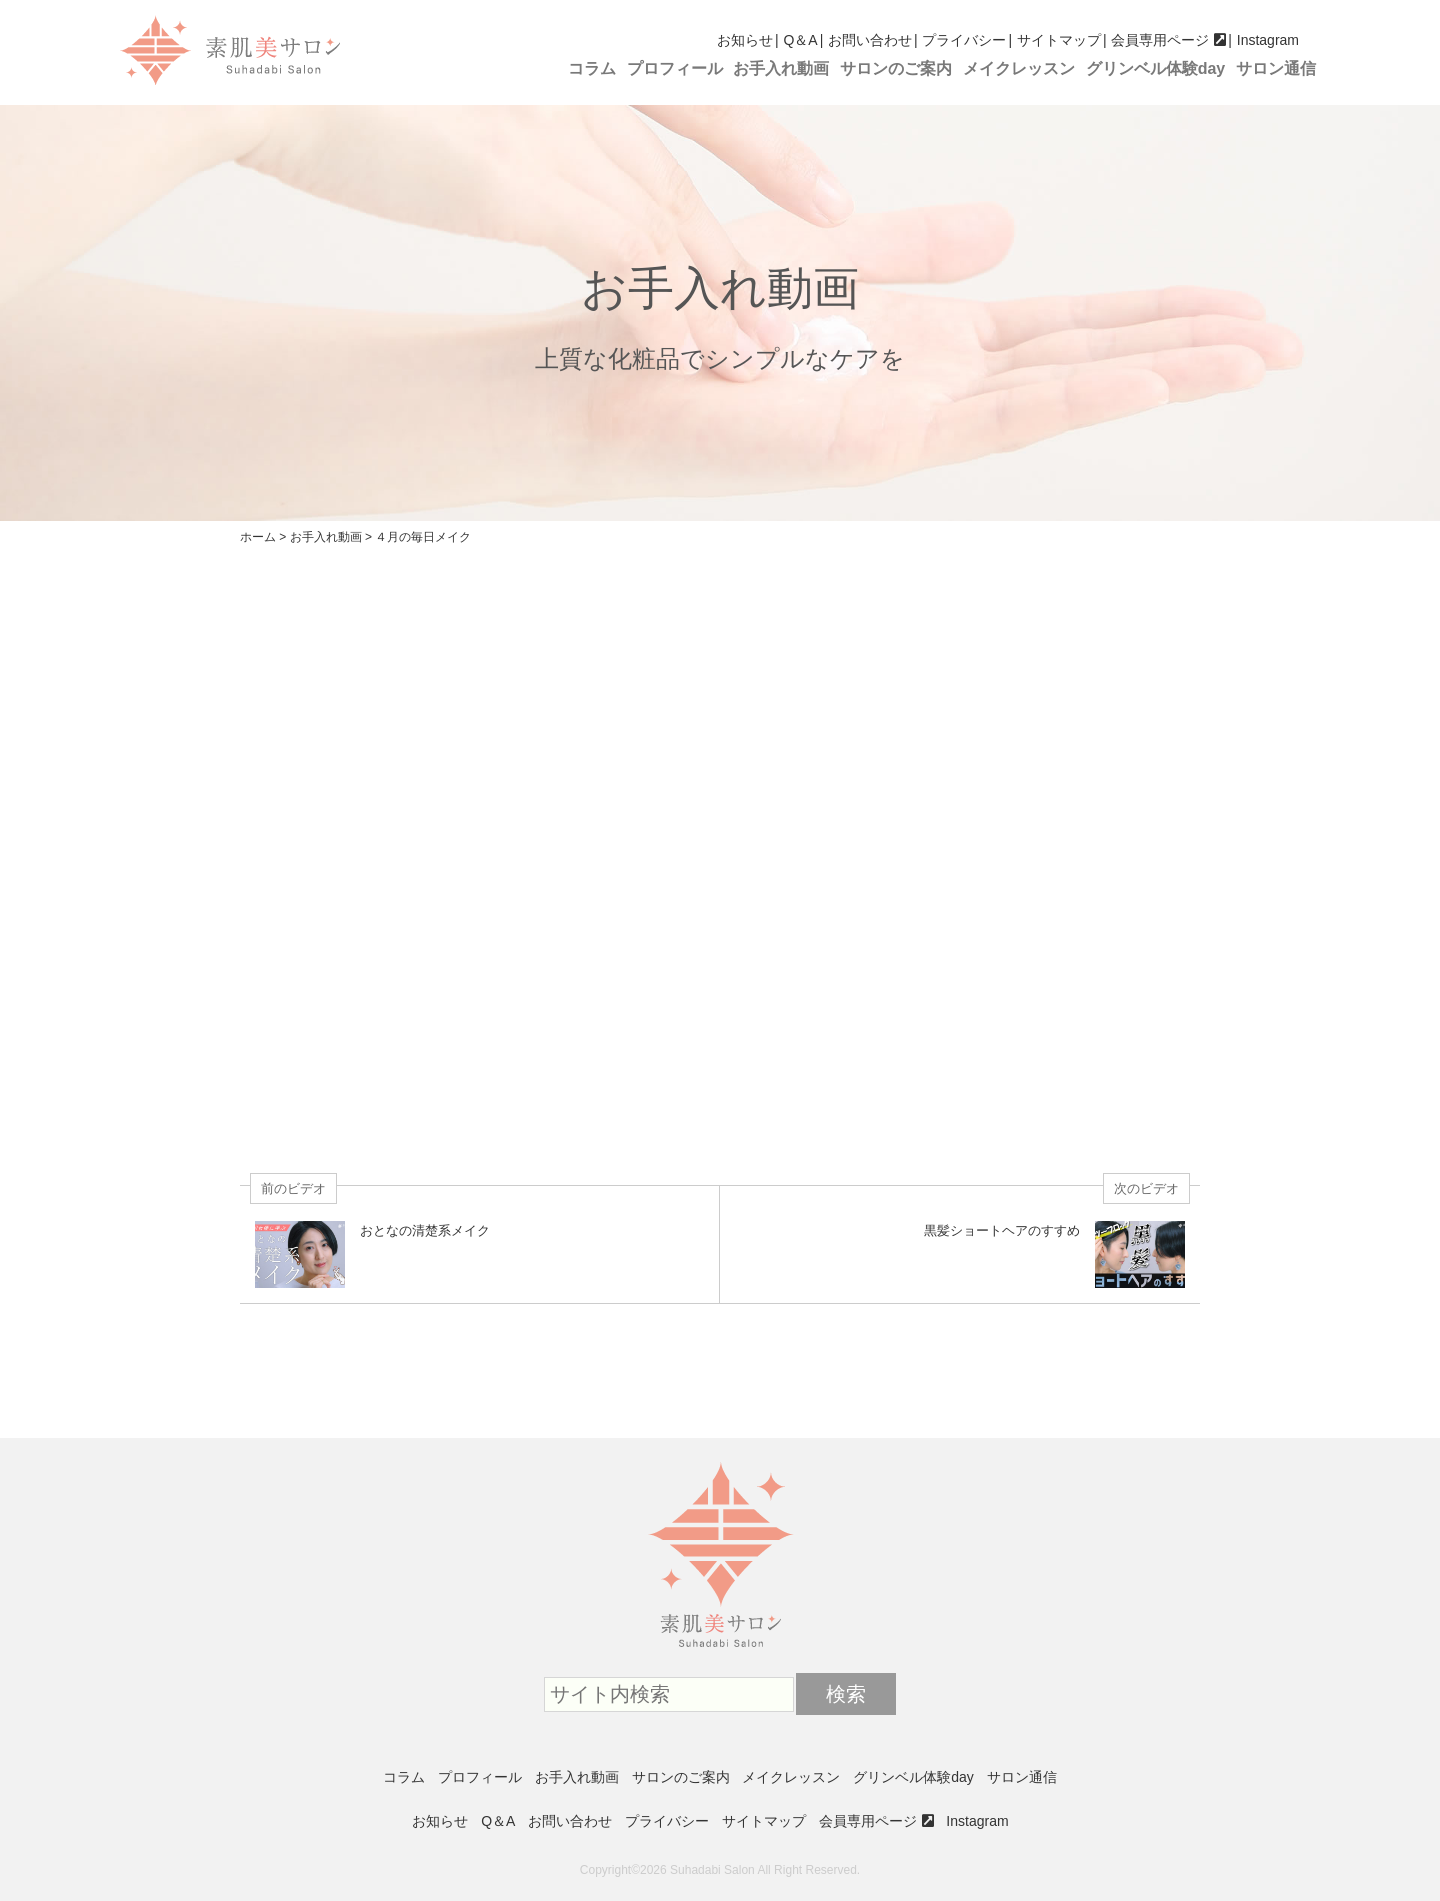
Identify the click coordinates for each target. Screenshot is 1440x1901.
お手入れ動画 (781, 68)
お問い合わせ (870, 40)
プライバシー (964, 40)
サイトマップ (1059, 40)
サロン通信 (1276, 68)
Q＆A (800, 40)
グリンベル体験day (1156, 68)
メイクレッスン (1019, 68)
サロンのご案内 (896, 68)
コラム (592, 68)
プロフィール (675, 68)
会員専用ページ (1160, 40)
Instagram (1268, 40)
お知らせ (745, 40)
